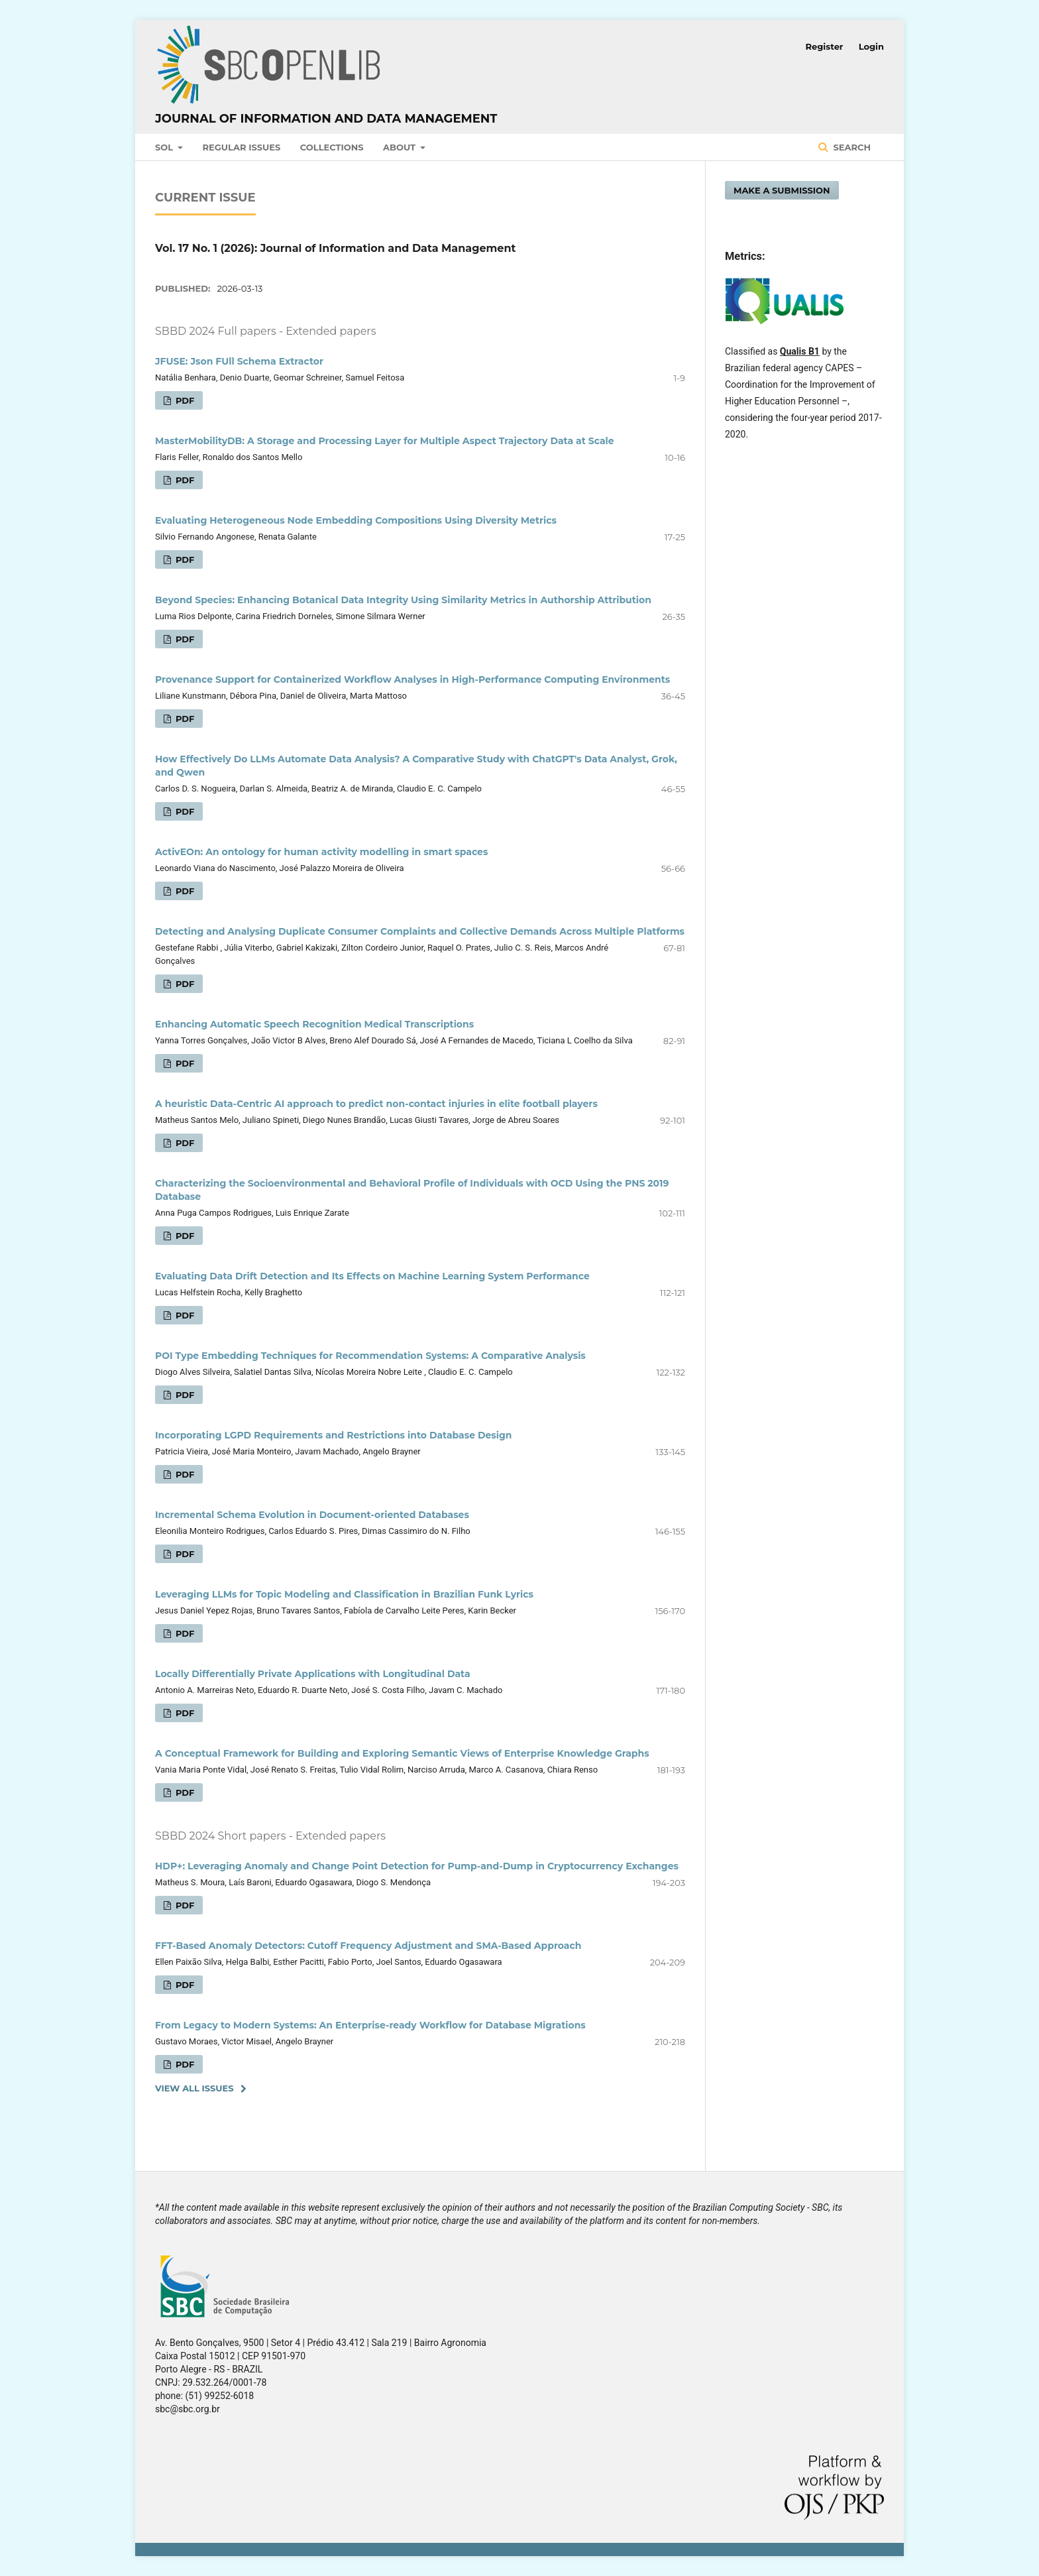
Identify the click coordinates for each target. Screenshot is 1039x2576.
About (400, 147)
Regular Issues (242, 147)
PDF (183, 400)
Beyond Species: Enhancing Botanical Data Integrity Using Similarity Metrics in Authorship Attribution (403, 600)
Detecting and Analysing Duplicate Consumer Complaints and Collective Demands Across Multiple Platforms (419, 931)
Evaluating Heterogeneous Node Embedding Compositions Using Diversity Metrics (356, 520)
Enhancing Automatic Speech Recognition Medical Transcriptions (314, 1024)
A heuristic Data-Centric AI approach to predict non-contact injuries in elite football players (376, 1104)
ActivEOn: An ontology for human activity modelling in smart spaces (321, 852)
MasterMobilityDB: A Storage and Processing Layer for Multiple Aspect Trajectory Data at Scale (384, 441)
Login (871, 46)
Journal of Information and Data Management (326, 118)
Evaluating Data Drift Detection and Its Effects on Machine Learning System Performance (372, 1276)
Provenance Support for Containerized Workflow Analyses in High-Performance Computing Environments (412, 679)
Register (825, 46)
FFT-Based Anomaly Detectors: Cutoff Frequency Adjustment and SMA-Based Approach (368, 1946)
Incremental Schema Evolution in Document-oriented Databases (312, 1515)
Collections (332, 147)
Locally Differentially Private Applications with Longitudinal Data (312, 1674)
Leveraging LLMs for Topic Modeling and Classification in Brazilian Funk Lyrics (344, 1594)
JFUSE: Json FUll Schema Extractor (239, 361)
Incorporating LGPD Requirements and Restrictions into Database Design (333, 1435)
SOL (165, 147)
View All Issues (194, 2088)
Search (851, 147)
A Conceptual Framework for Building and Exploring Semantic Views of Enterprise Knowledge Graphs (402, 1753)
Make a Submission (782, 190)
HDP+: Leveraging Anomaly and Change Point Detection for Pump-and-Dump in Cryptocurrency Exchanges (417, 1866)
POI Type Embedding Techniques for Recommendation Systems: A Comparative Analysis (370, 1356)
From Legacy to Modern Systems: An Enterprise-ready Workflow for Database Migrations (370, 2025)
